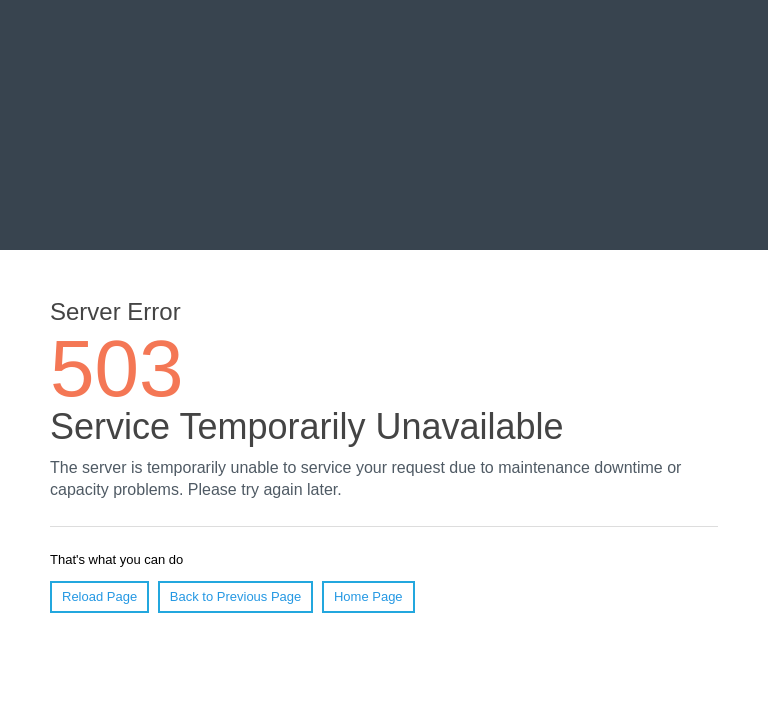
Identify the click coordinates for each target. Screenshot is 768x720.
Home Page (368, 596)
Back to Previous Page (236, 596)
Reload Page (99, 596)
